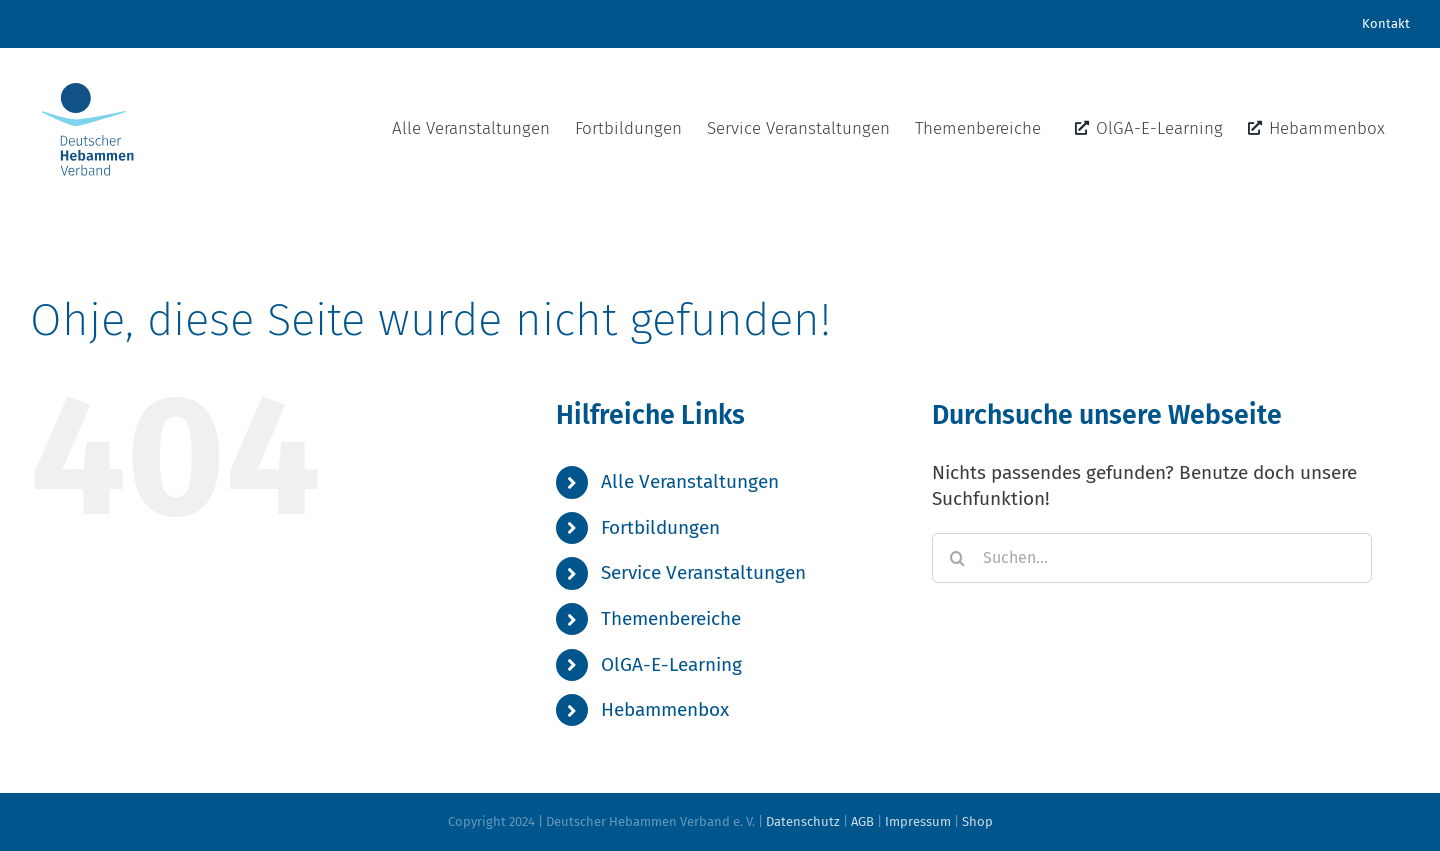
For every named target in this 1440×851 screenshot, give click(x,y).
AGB (862, 821)
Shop (977, 821)
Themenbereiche (671, 618)
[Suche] (957, 558)
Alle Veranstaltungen (690, 481)
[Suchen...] (1152, 558)
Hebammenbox (665, 709)
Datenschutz (803, 821)
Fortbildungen (660, 527)
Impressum (918, 821)
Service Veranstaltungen (703, 572)
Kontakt (1386, 23)
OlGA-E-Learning (671, 664)
